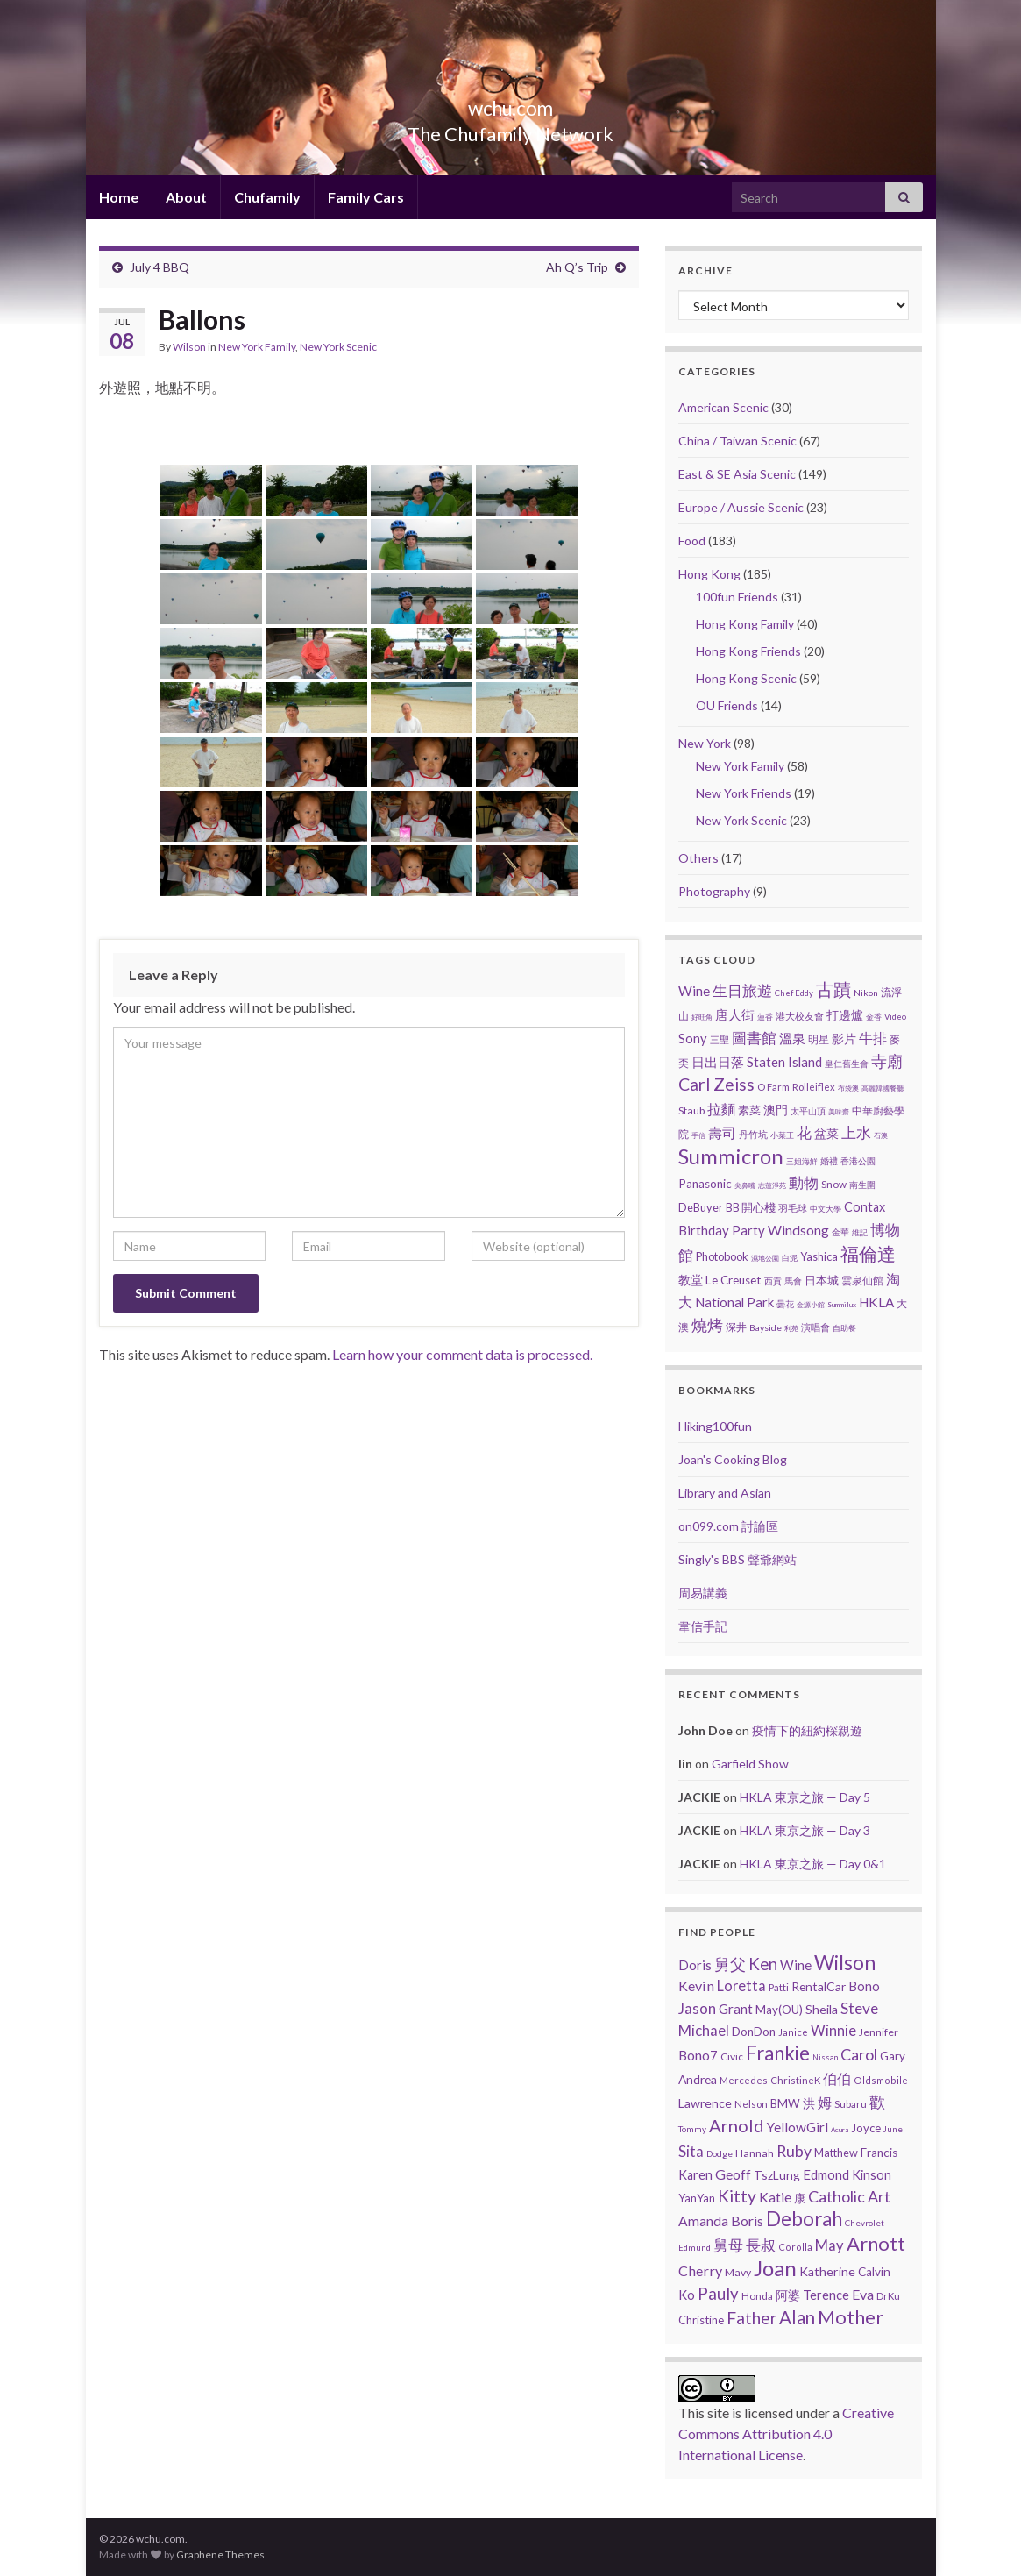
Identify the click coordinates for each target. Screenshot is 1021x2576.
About (186, 197)
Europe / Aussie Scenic (741, 507)
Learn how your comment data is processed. (462, 1354)
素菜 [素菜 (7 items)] (749, 1110)
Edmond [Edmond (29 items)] (826, 2174)
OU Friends (727, 705)
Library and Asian (724, 1492)
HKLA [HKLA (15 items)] (876, 1302)
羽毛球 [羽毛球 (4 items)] (792, 1207)
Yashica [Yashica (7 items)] (819, 1256)
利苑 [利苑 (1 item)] (791, 1328)
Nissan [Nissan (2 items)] (825, 2057)
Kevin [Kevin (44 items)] (696, 1985)
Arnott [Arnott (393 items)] (876, 2243)
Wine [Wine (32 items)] (796, 1965)
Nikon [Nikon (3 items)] (866, 992)
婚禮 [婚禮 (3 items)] (829, 1161)
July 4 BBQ (159, 267)
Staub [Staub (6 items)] (691, 1110)
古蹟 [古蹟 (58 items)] (833, 989)
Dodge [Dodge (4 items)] (719, 2153)
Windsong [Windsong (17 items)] (798, 1230)
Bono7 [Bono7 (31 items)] (698, 2055)
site (718, 2412)
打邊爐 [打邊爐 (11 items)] (844, 1014)
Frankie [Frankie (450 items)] (778, 2053)
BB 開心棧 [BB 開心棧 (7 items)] (751, 1207)
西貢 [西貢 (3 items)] (773, 1281)
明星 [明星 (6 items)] (818, 1039)
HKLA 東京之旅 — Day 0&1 (813, 1863)
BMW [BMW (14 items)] (785, 2103)
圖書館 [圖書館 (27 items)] (754, 1037)
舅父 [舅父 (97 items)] (730, 1964)
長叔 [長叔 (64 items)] (761, 2245)
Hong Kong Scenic (746, 678)
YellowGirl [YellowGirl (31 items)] (797, 2127)
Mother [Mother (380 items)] (850, 2317)
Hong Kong (709, 573)
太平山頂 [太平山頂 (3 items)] (808, 1111)
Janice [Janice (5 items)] (793, 2032)
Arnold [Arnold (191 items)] (736, 2125)
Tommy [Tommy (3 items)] (692, 2129)
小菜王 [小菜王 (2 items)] (782, 1135)
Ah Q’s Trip (577, 267)
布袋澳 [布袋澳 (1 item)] (848, 1088)
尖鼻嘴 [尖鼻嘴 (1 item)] (744, 1185)
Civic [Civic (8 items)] (731, 2056)
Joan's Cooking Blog (732, 1459)
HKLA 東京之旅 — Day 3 (805, 1830)
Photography (714, 891)
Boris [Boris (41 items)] (747, 2220)
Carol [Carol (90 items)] (858, 2054)
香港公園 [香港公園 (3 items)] (858, 1161)
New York (704, 743)
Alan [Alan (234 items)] (797, 2317)
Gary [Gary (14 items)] (892, 2056)
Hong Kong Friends (748, 651)
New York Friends (743, 793)
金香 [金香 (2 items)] (874, 1016)
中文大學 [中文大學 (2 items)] (825, 1208)
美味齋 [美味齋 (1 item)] (838, 1111)
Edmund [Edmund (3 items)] (694, 2247)
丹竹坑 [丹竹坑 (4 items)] (753, 1134)
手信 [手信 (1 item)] (698, 1135)
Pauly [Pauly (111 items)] (718, 2293)
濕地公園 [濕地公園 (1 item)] (765, 1258)
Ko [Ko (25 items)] (686, 2294)
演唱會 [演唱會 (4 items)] (815, 1327)
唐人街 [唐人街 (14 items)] (735, 1014)
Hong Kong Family (745, 623)
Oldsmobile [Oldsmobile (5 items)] (881, 2080)
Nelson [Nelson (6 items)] (751, 2104)
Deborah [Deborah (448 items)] (804, 2219)
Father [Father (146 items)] (751, 2318)
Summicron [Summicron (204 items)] (730, 1156)
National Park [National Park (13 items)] (734, 1302)
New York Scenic (338, 346)
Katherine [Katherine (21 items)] (827, 2271)
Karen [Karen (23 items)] (695, 2174)
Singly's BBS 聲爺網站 (737, 1559)
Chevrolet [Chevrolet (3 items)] (864, 2222)
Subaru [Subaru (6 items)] (850, 2104)
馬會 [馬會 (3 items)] (793, 1281)
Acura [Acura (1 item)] (839, 2129)
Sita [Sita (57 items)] (691, 2151)
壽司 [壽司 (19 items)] (722, 1132)
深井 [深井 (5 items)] (736, 1327)
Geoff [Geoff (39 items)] (733, 2174)
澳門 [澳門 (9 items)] (775, 1110)
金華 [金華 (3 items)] (840, 1232)
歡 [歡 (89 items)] (877, 2101)
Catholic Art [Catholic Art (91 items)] (849, 2196)
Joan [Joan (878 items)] (775, 2268)
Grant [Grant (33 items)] (736, 2009)
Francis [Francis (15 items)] (879, 2152)
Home (118, 197)
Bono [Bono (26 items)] (864, 1986)
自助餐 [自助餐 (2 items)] (844, 1328)
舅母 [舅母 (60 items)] (728, 2245)
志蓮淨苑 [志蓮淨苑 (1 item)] (772, 1185)
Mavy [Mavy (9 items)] (738, 2272)
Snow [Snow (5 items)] (834, 1184)
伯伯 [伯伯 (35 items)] (837, 2079)
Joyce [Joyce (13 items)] (866, 2128)
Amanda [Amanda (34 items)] (703, 2221)
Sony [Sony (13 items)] (692, 1038)
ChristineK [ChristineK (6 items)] (795, 2080)
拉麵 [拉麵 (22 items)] (721, 1108)
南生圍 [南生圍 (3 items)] (862, 1184)
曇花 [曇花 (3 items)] (785, 1304)
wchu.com (510, 105)
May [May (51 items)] (829, 2245)
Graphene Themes (220, 2554)
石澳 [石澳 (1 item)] (881, 1135)
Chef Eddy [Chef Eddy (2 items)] (794, 993)
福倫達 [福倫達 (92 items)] (868, 1253)
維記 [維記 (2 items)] (860, 1232)
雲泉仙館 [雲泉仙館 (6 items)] (862, 1280)
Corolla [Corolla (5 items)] (795, 2246)
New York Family (256, 346)
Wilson (189, 346)
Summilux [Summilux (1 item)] (841, 1304)
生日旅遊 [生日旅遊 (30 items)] (742, 990)
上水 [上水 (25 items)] (856, 1132)
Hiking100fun (715, 1426)
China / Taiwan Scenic (737, 440)
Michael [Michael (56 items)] (703, 2030)
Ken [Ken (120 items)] (762, 1963)
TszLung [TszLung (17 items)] (777, 2174)
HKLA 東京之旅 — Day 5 (805, 1797)
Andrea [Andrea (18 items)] (697, 2079)
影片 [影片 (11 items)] (844, 1038)
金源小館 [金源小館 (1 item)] (811, 1304)
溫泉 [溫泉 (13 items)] (792, 1038)
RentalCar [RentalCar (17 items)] (818, 1986)
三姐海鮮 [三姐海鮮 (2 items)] (802, 1161)
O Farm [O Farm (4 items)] (773, 1086)
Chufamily (267, 197)
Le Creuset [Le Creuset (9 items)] (733, 1280)
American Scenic (723, 407)
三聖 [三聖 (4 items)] (719, 1039)
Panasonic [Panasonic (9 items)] (705, 1184)
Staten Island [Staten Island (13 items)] (784, 1062)
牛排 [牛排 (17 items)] (873, 1038)
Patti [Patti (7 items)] (779, 1987)
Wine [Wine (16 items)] (694, 991)
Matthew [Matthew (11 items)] (836, 2152)
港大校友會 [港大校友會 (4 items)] (800, 1015)
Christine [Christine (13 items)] (701, 2320)
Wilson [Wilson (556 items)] (845, 1962)
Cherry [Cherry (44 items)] (700, 2270)
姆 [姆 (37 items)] (825, 2102)
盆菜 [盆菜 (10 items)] (826, 1133)
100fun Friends (737, 596)
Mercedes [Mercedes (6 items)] (744, 2080)
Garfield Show (750, 1763)
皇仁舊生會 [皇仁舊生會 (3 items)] (847, 1063)
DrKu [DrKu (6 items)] (888, 2296)
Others (698, 857)
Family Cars (366, 197)
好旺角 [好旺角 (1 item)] (702, 1017)
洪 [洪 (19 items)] (809, 2103)
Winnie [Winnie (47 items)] (833, 2030)
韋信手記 (702, 1626)
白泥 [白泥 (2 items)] (790, 1258)
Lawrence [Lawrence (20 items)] (705, 2103)
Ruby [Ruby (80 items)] (794, 2150)
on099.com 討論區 (728, 1526)
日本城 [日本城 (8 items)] (822, 1280)
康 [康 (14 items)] (799, 2198)
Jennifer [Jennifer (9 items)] (878, 2032)
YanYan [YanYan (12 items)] (696, 2198)
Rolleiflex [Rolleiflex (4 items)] (813, 1086)
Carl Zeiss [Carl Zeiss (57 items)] (716, 1084)
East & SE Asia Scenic (737, 473)
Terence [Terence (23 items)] (826, 2295)
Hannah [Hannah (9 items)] (754, 2153)
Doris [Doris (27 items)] (695, 1965)
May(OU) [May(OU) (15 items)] (779, 2010)
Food (691, 540)
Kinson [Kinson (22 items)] (871, 2174)
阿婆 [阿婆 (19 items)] (788, 2295)
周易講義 (702, 1592)
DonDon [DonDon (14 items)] (754, 2032)
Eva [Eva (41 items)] (863, 2294)
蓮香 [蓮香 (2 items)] (765, 1016)
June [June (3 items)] (893, 2129)
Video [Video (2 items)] (895, 1016)
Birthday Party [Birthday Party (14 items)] (721, 1230)
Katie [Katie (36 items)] (775, 2197)
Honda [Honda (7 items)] (757, 2296)
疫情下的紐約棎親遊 (807, 1730)
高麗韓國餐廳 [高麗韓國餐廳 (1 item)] (882, 1088)
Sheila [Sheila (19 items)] (821, 2009)
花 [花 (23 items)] (804, 1133)
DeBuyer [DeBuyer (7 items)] (700, 1207)
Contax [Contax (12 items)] (864, 1206)
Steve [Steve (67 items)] (859, 2008)
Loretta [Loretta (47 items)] (741, 1985)
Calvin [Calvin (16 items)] (874, 2272)
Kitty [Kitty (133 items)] (737, 2196)
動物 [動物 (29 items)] (804, 1182)
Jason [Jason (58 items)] (697, 2008)
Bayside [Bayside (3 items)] (765, 1327)
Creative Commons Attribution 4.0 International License (786, 2433)
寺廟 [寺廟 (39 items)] (887, 1061)
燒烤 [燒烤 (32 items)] (707, 1325)
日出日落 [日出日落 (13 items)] (717, 1062)
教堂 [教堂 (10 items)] (690, 1279)
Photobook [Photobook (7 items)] (722, 1256)
